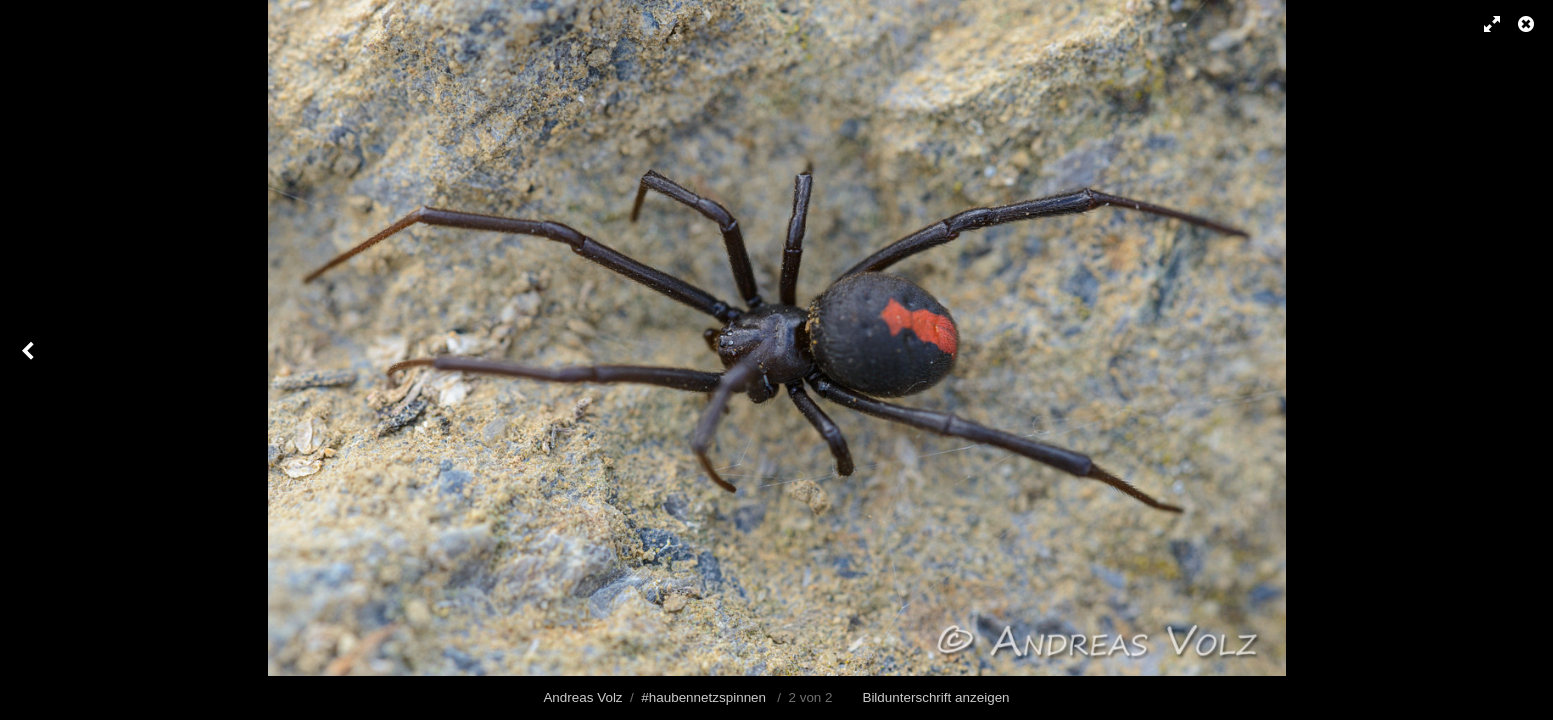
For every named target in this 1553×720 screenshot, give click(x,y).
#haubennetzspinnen (703, 697)
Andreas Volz (582, 697)
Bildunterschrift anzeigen (935, 697)
